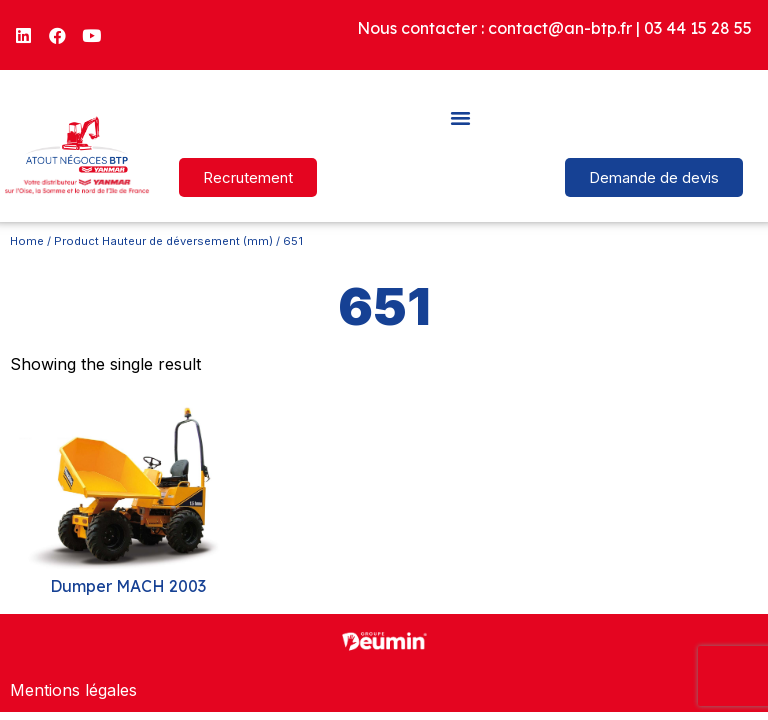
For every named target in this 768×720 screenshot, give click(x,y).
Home (27, 241)
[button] (461, 117)
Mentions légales (73, 690)
